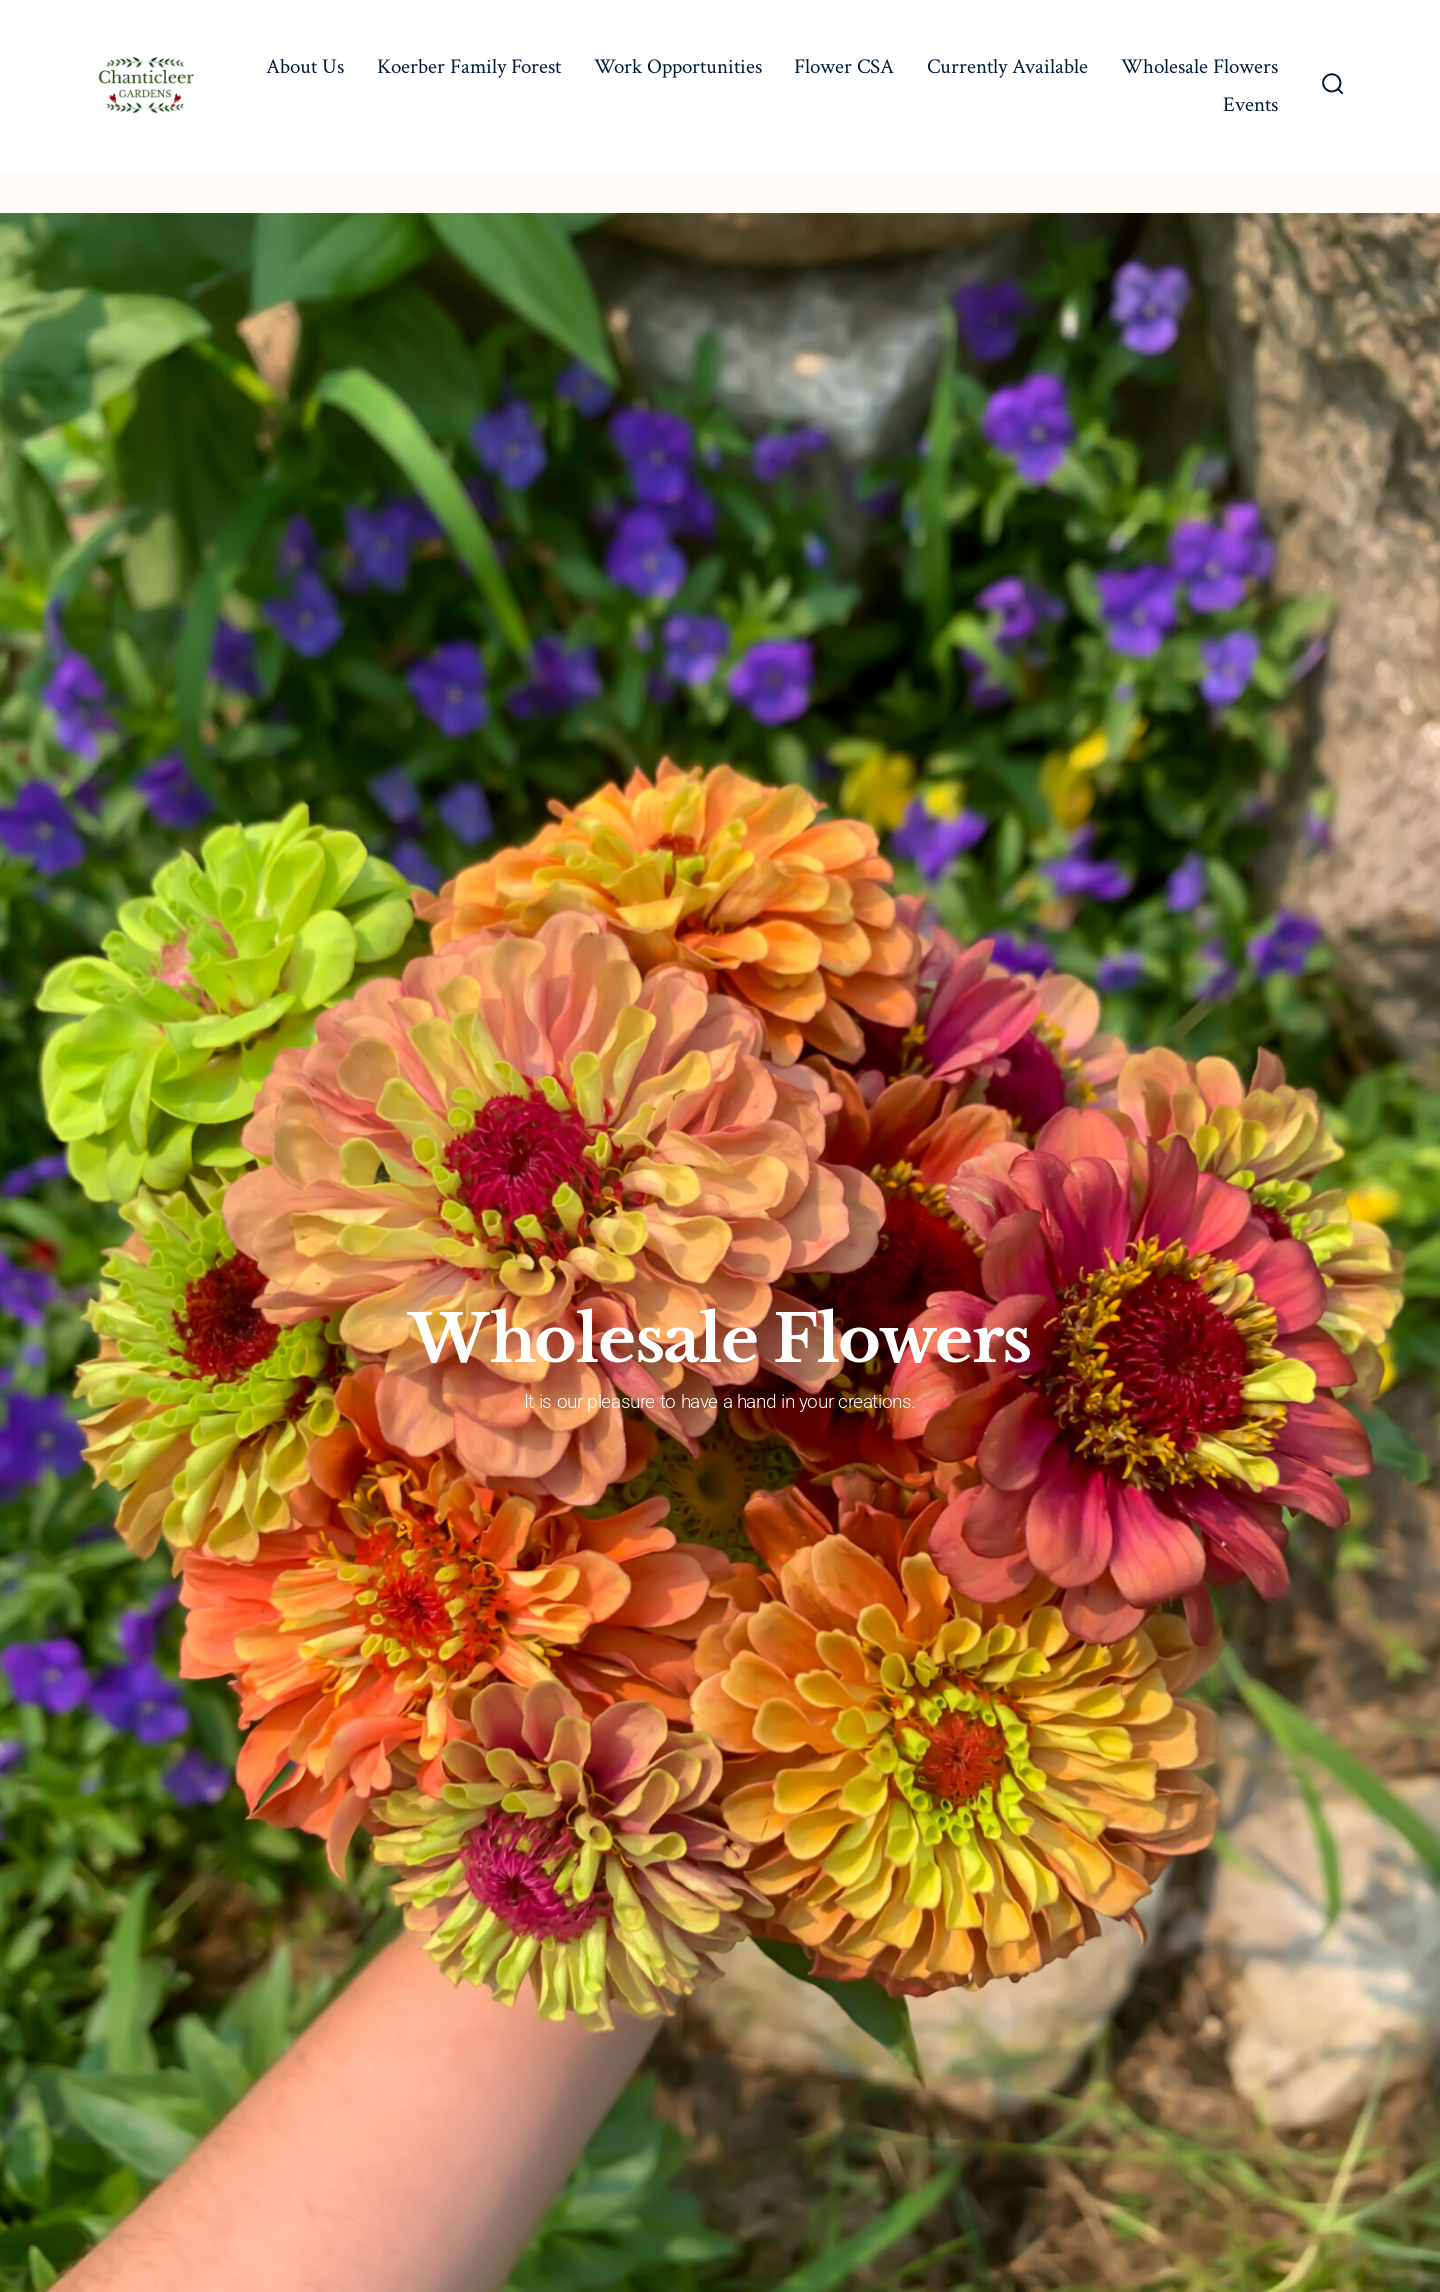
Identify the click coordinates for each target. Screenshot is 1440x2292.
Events (1250, 104)
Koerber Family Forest (469, 66)
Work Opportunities (678, 66)
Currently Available (1007, 66)
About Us (305, 66)
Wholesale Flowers (1199, 66)
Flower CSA (844, 66)
